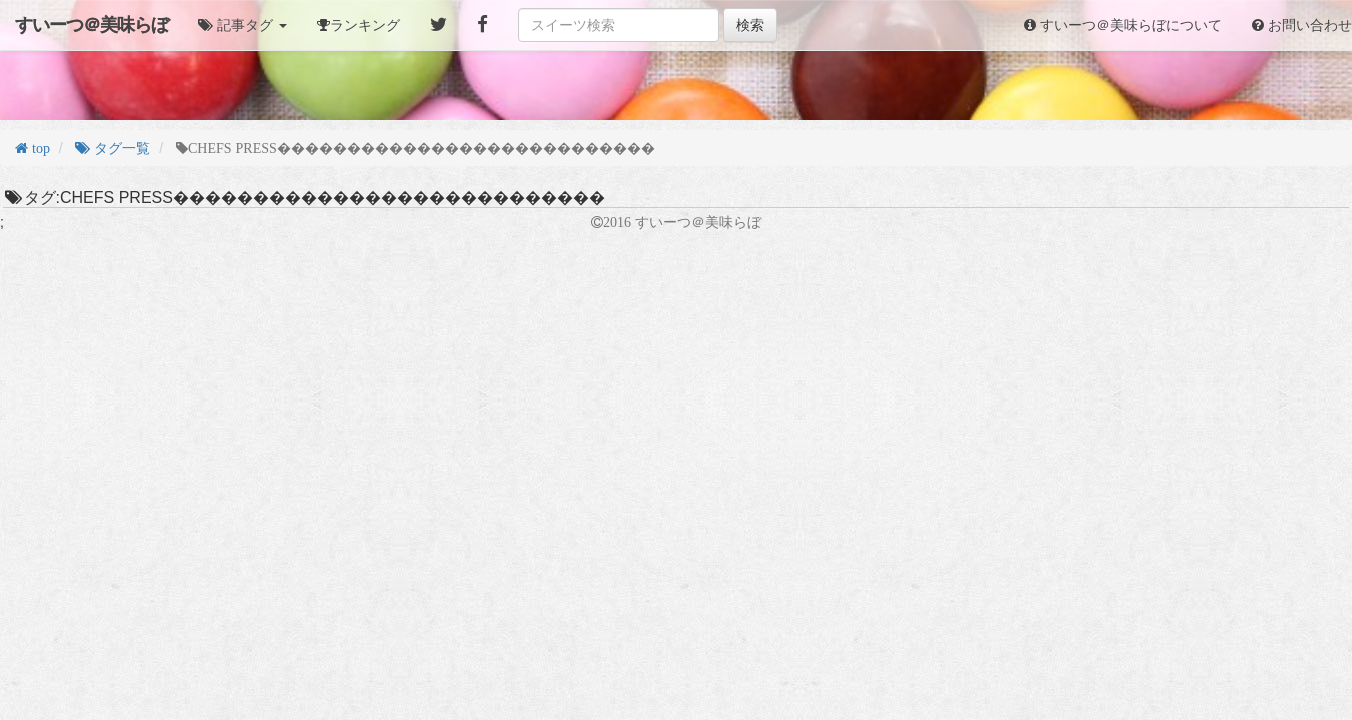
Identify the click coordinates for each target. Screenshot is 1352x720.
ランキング (365, 25)
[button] (242, 25)
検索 (750, 25)
